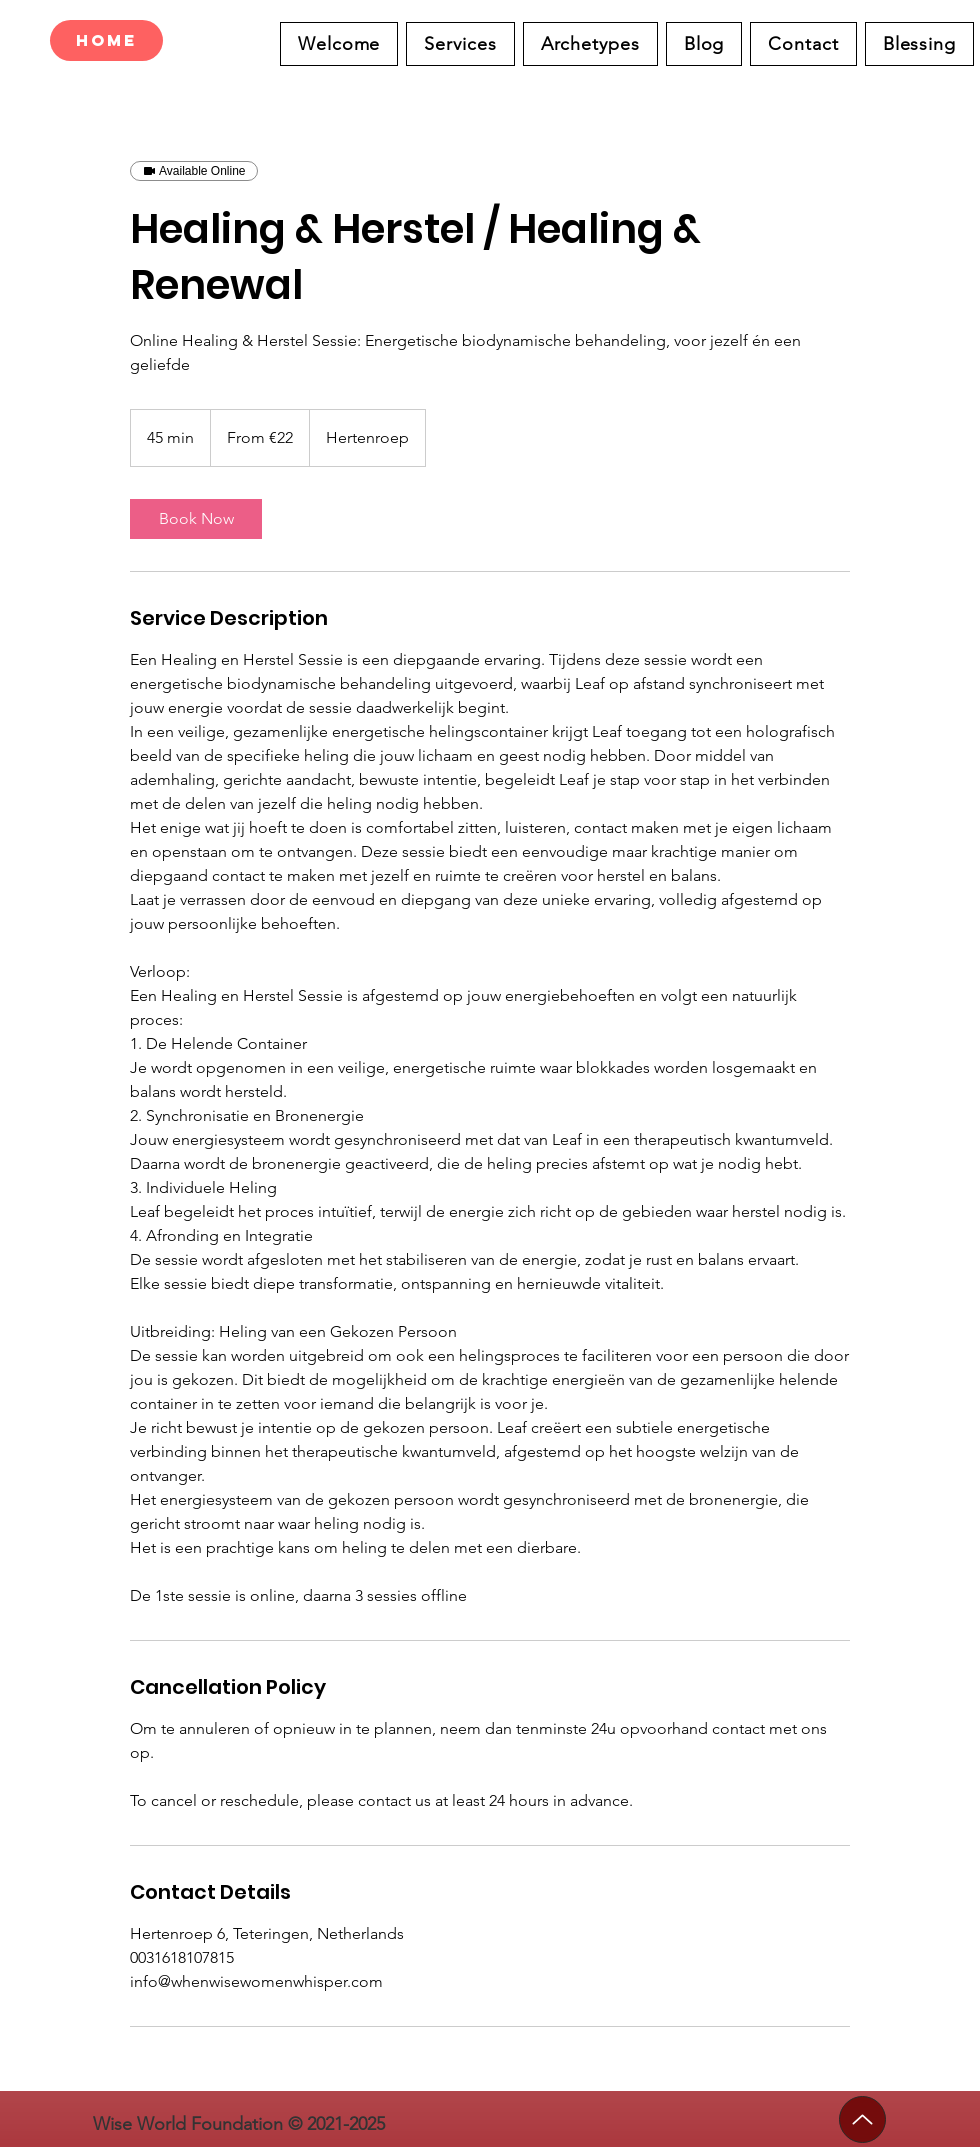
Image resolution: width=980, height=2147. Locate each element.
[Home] (106, 40)
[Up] (862, 2119)
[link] (196, 519)
